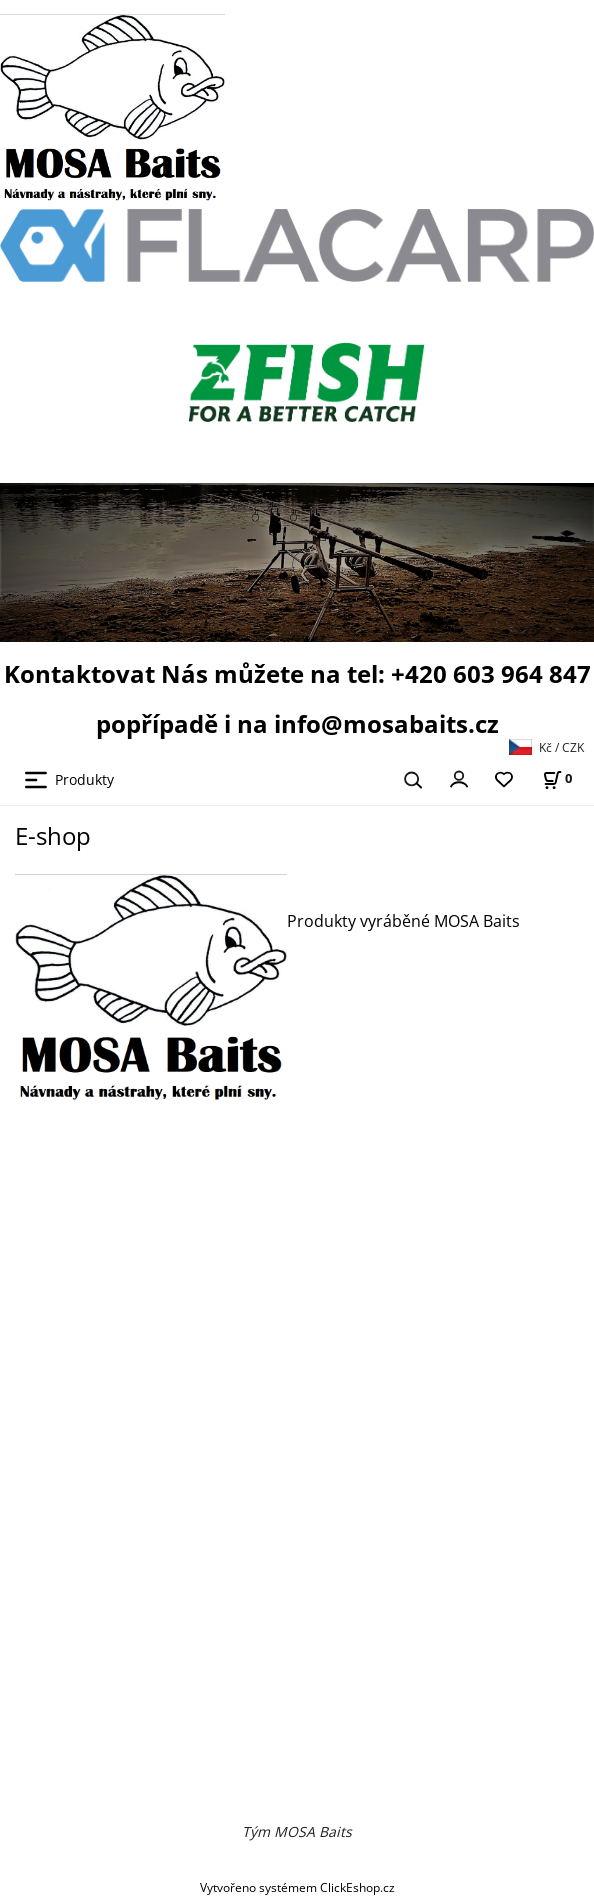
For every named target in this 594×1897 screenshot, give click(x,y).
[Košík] (557, 778)
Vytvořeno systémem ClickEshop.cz (297, 1887)
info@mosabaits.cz (386, 723)
